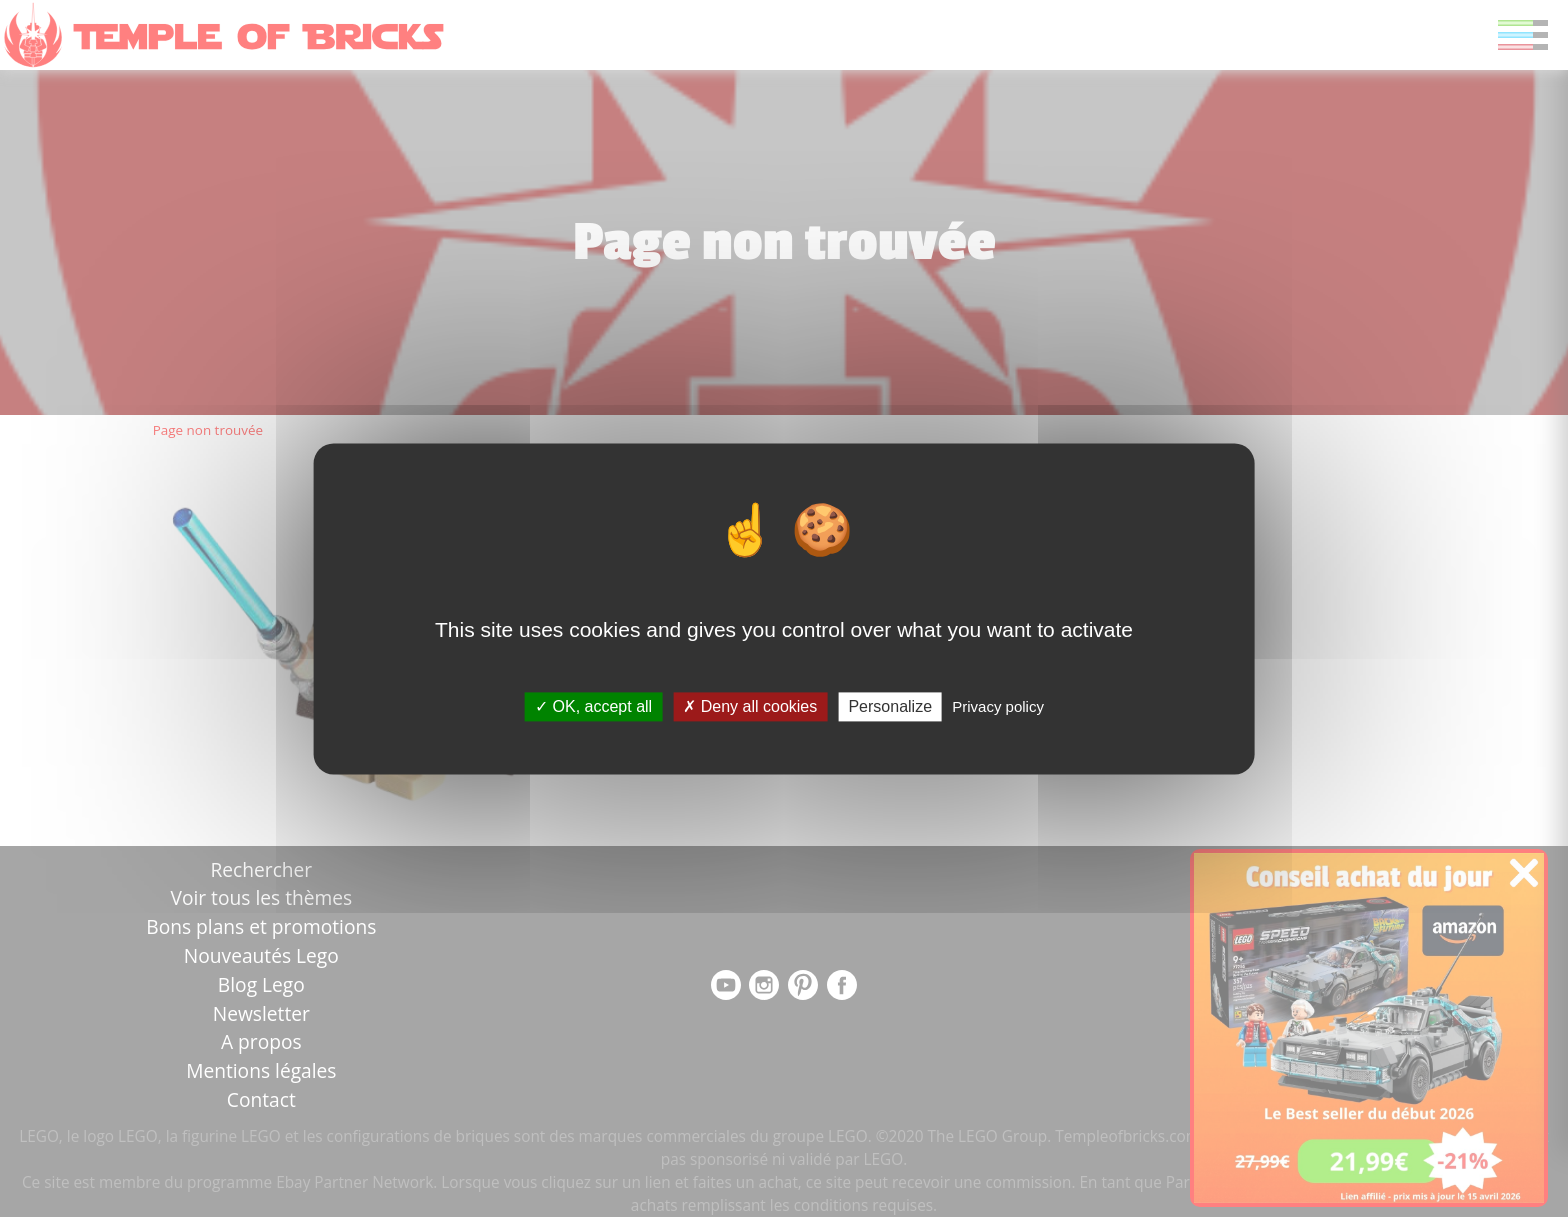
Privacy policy (998, 706)
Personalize (890, 706)
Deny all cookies (750, 706)
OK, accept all (593, 706)
